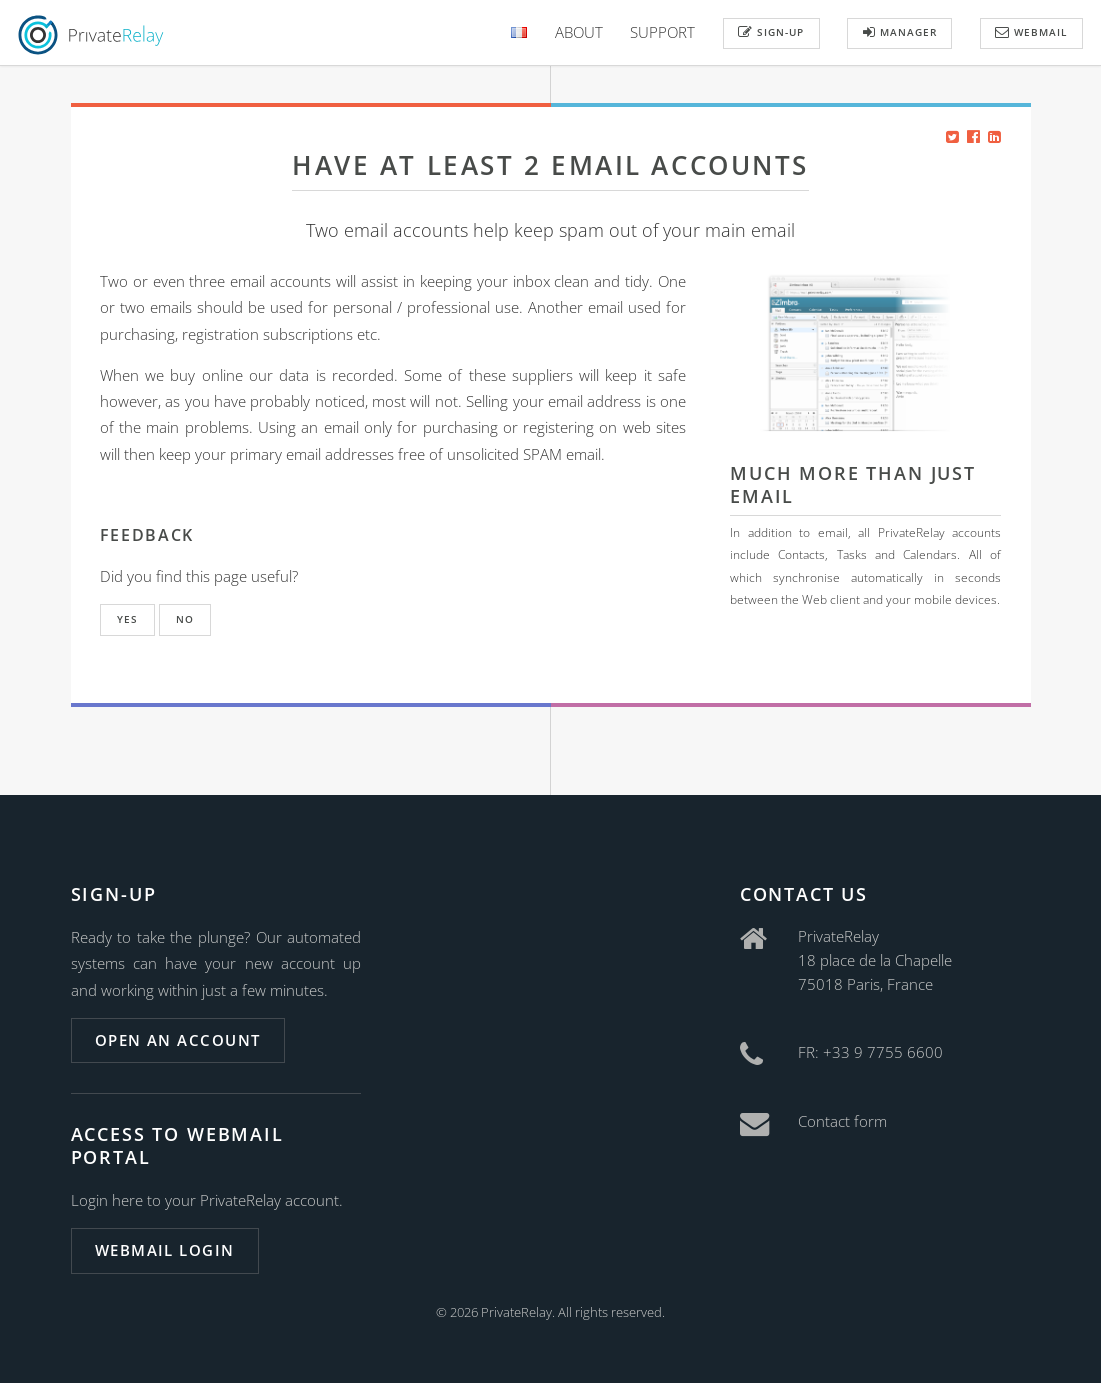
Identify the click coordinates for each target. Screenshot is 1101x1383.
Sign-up (771, 32)
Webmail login (165, 1250)
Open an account (178, 1040)
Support (662, 32)
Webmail (1031, 32)
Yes (127, 619)
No (185, 619)
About (579, 32)
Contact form (842, 1121)
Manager (900, 32)
